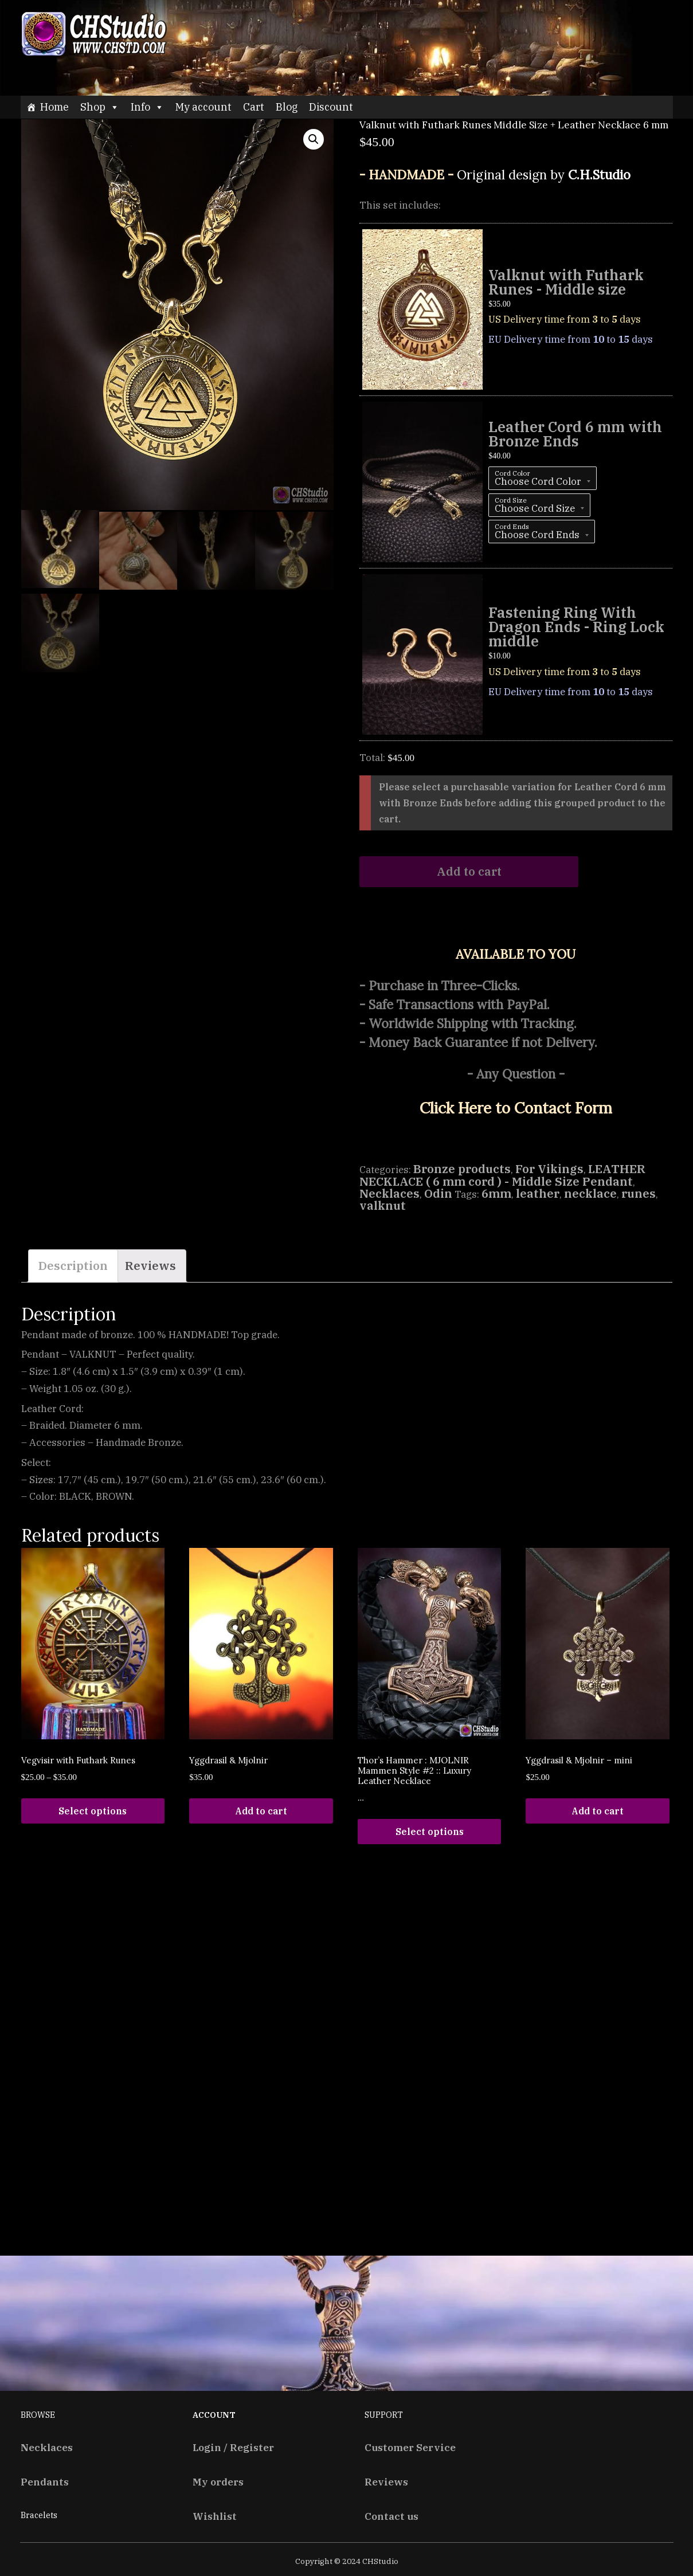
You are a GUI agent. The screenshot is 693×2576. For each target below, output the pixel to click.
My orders (218, 2481)
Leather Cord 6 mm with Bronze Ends (575, 433)
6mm (496, 1193)
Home (54, 106)
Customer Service (410, 2447)
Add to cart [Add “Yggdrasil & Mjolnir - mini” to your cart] (597, 1811)
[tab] (73, 1266)
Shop (99, 106)
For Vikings (549, 1169)
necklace (590, 1193)
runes (638, 1193)
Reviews (150, 1265)
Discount (331, 106)
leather (537, 1193)
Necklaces (389, 1193)
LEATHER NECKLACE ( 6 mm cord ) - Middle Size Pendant (502, 1175)
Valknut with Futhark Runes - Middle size (566, 282)
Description (73, 1265)
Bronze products (462, 1169)
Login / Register (233, 2447)
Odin (438, 1193)
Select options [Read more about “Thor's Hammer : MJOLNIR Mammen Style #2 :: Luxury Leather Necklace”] (430, 1831)
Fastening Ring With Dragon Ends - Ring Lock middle (576, 626)
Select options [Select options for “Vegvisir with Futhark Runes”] (92, 1811)
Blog (286, 106)
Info (147, 106)
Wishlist (215, 2516)
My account (203, 106)
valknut (382, 1205)
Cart (253, 106)
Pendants (45, 2481)
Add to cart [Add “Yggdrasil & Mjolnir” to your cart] (261, 1811)
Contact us (391, 2516)
